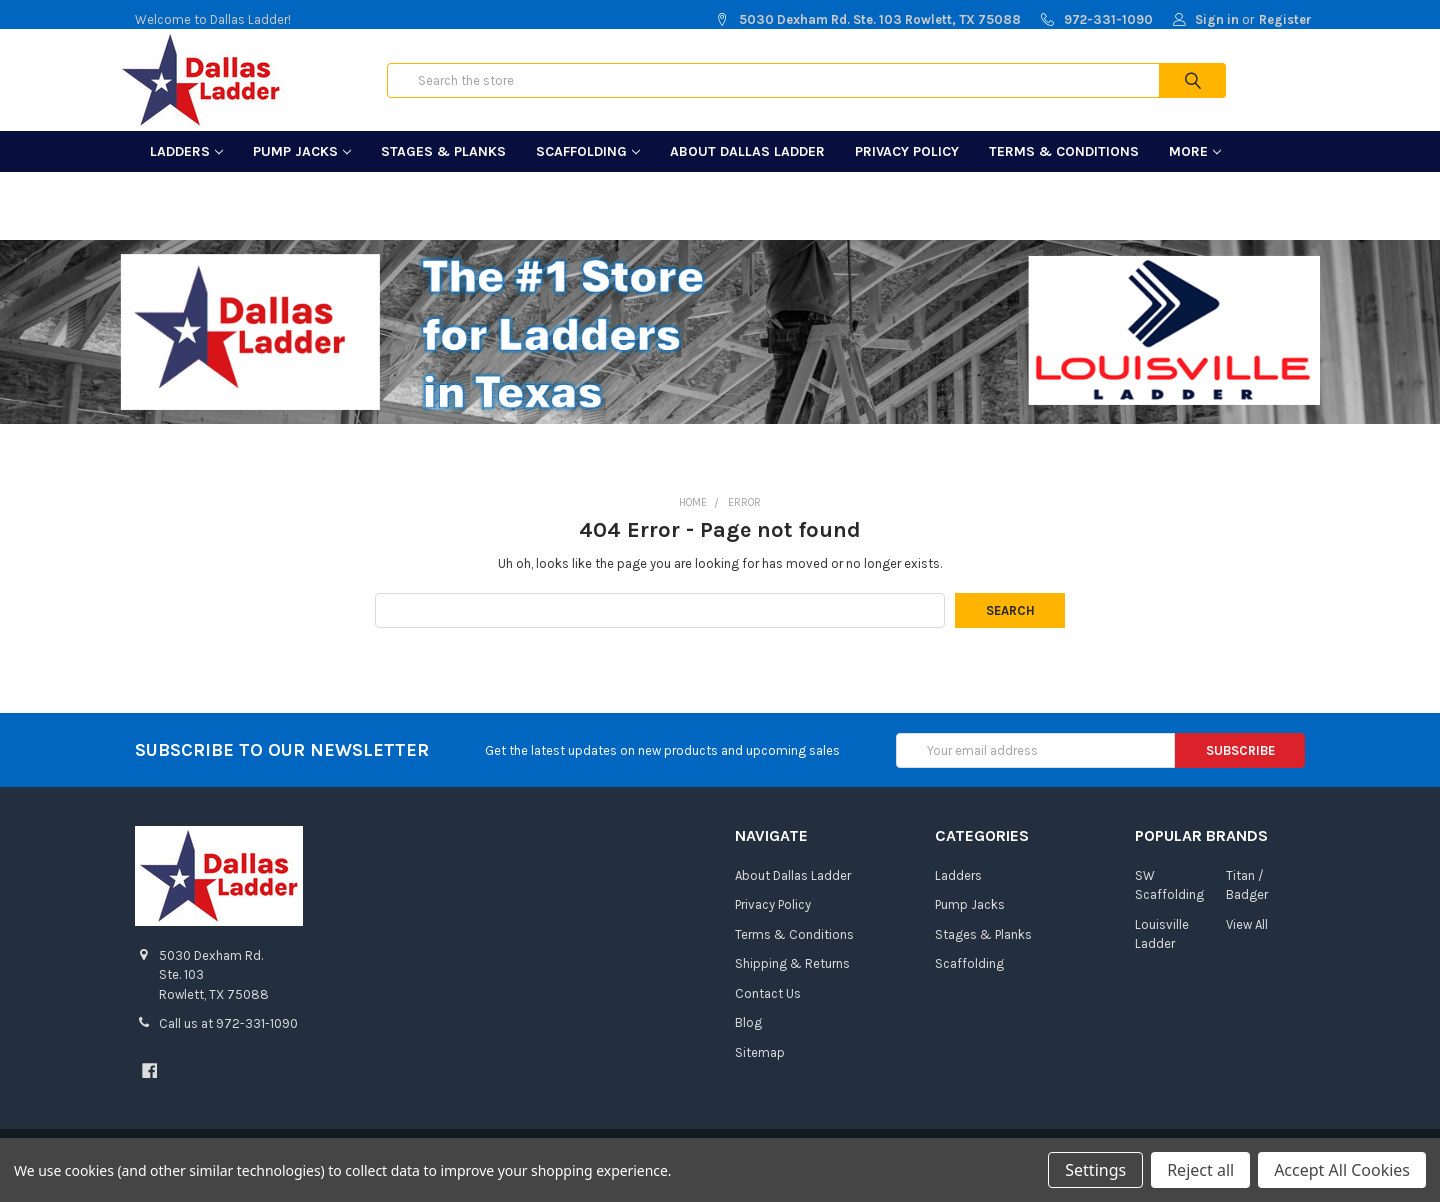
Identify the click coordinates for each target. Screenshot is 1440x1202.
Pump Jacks (302, 169)
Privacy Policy (907, 169)
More (1195, 169)
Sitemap (760, 1070)
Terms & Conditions (1064, 169)
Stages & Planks (443, 169)
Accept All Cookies (1342, 1170)
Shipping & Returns (792, 981)
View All (1247, 942)
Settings (1095, 1170)
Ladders (186, 169)
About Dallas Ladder (747, 169)
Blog (748, 1040)
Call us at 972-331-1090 (228, 1041)
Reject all (1200, 1170)
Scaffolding (588, 169)
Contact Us (768, 1011)
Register (1285, 19)
